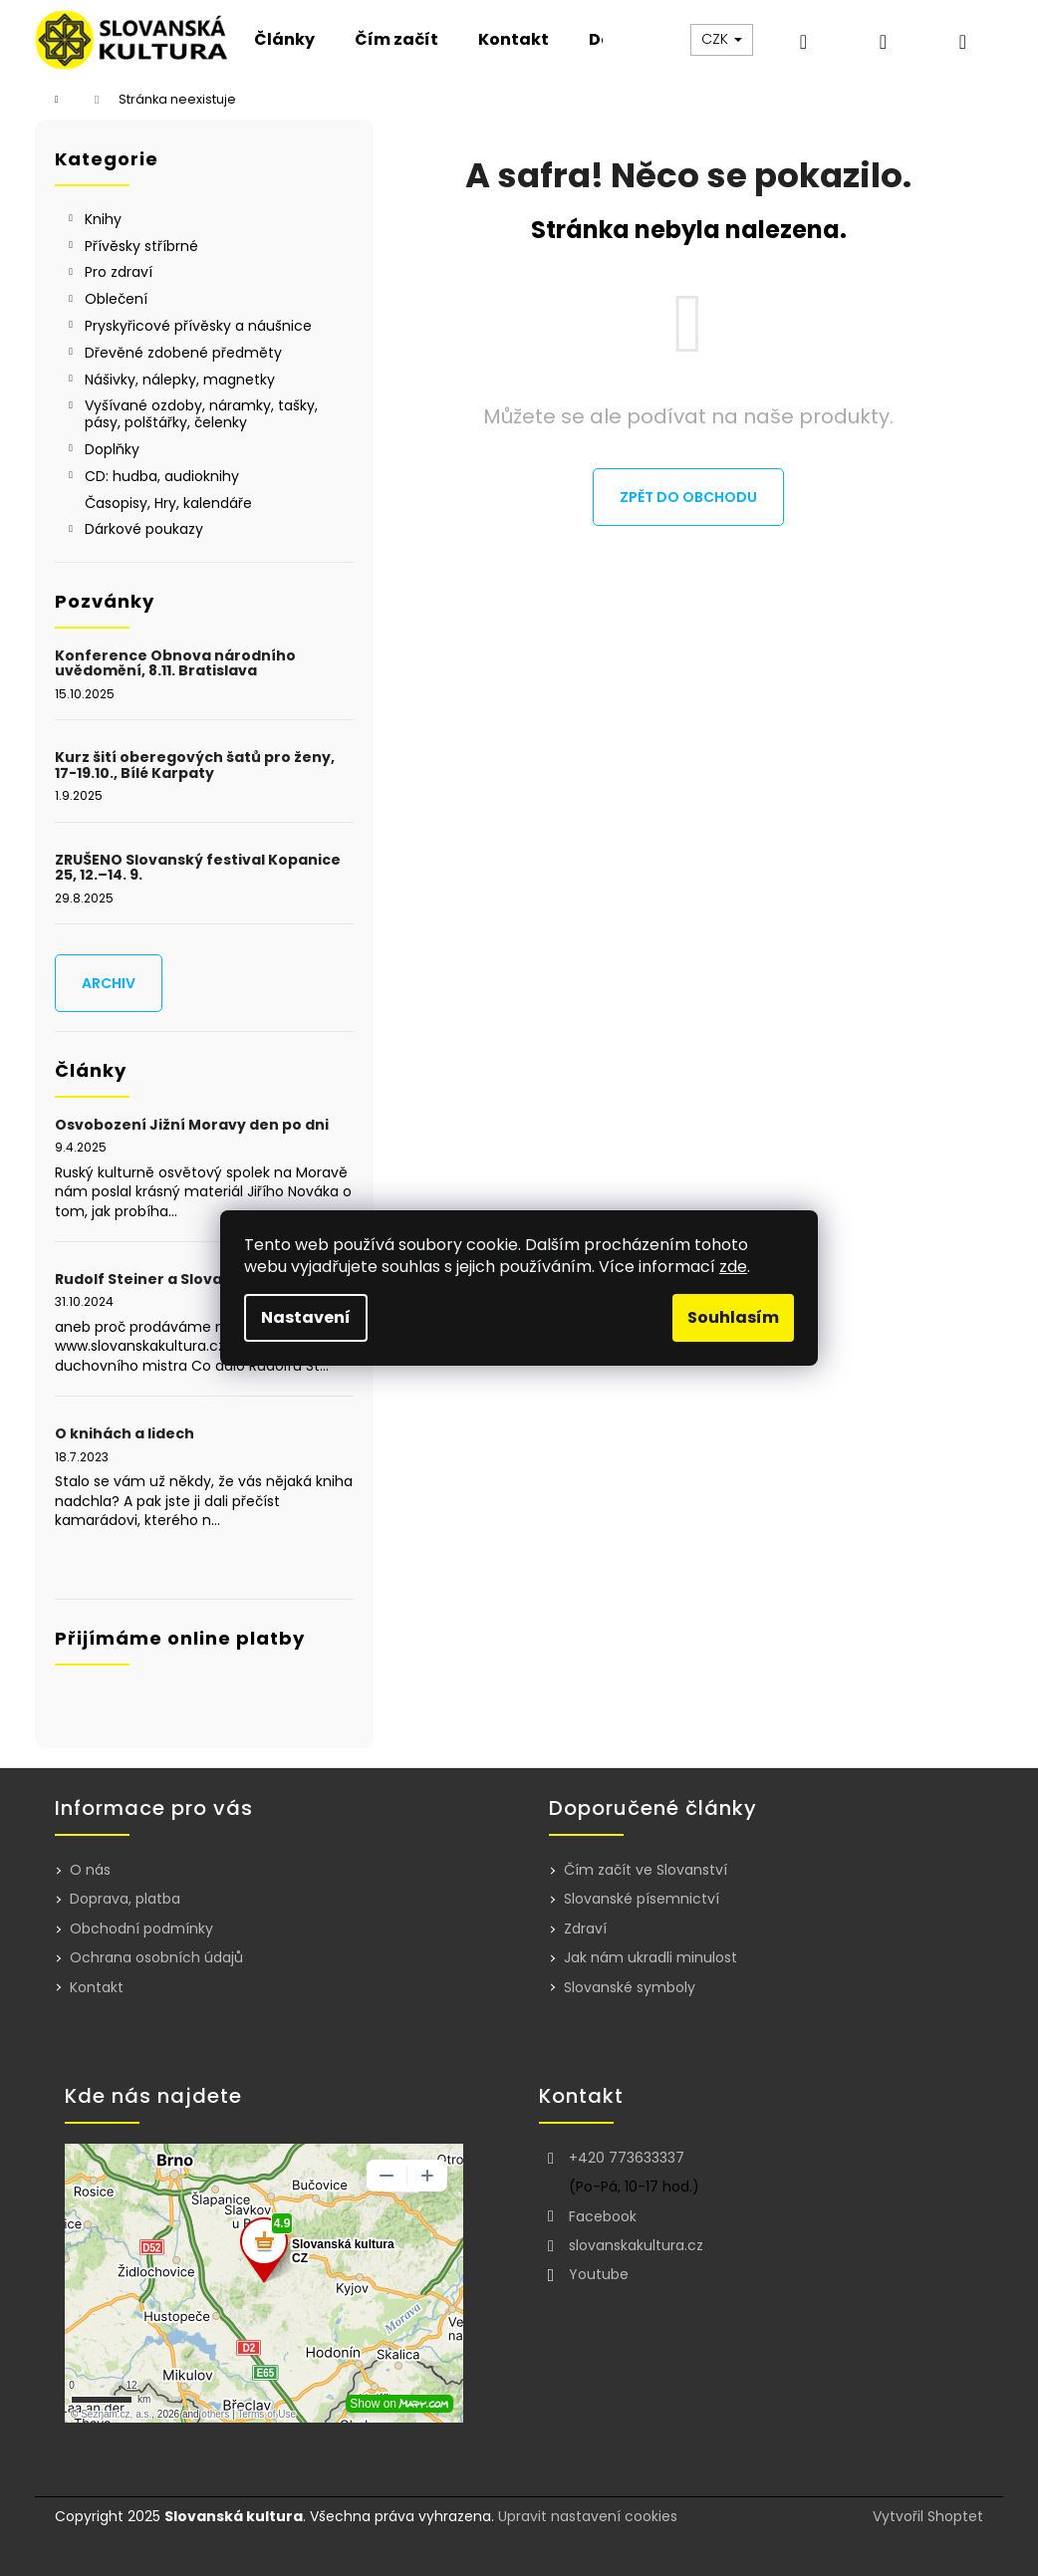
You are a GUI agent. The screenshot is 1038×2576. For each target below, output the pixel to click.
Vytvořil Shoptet (928, 2516)
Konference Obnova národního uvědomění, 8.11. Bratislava (175, 663)
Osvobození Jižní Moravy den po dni (192, 1125)
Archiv (108, 983)
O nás (90, 1870)
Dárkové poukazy (134, 531)
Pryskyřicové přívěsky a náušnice (188, 328)
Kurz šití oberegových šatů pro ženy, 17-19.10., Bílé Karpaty (195, 765)
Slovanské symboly (629, 1987)
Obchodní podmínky (141, 1928)
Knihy (93, 221)
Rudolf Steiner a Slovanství (158, 1279)
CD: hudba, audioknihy (152, 478)
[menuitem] (284, 40)
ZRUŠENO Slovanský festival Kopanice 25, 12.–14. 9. (198, 868)
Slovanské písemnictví (641, 1899)
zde (733, 1266)
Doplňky (102, 451)
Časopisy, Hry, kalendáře (170, 503)
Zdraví (585, 1929)
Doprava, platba (125, 1899)
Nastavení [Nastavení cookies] (306, 1317)
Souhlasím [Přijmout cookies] (733, 1317)
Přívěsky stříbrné (131, 248)
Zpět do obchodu (688, 497)
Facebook (603, 2216)
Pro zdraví (108, 274)
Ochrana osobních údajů (156, 1957)
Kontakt (97, 1987)
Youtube (599, 2274)
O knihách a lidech (124, 1433)
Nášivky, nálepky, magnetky (170, 381)
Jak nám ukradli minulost (650, 1957)
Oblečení (106, 301)
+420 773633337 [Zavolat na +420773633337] (626, 2158)
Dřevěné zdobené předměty (173, 355)
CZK (721, 39)
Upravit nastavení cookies (587, 2516)
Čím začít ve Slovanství (645, 1870)
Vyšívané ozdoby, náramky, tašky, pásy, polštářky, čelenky (191, 413)
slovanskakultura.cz (636, 2245)
